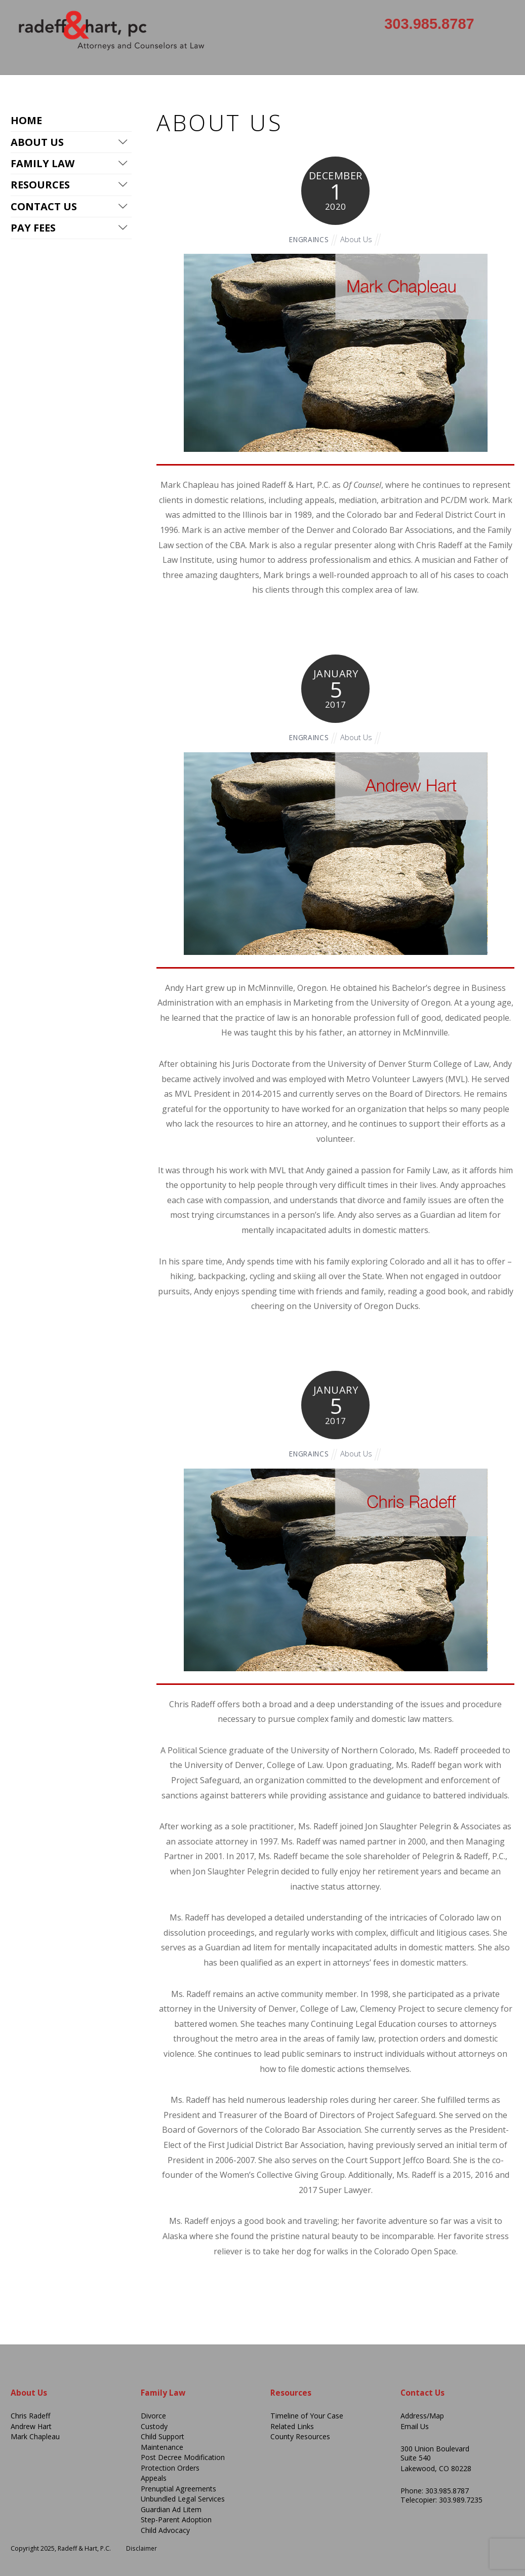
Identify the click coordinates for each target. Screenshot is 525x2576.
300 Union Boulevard (435, 2448)
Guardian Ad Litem (172, 2509)
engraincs (308, 239)
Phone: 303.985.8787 (434, 2490)
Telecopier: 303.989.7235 (441, 2500)
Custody (155, 2426)
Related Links (292, 2426)
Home (26, 120)
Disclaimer (141, 2548)
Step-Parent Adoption (178, 2519)
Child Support (163, 2436)
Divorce (153, 2415)
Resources (40, 186)
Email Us (414, 2426)
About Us (358, 239)
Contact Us (44, 207)
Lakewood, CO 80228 (436, 2468)
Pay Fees (33, 229)
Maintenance (162, 2447)
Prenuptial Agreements (179, 2488)
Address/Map (423, 2415)
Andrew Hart (32, 2426)
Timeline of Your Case (306, 2415)
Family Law (42, 164)
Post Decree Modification (183, 2457)
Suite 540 (415, 2458)
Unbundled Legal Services (183, 2499)
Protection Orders (171, 2468)
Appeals (154, 2478)
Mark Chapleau (35, 2436)
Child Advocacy (166, 2530)
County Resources (300, 2436)
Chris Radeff (31, 2415)
